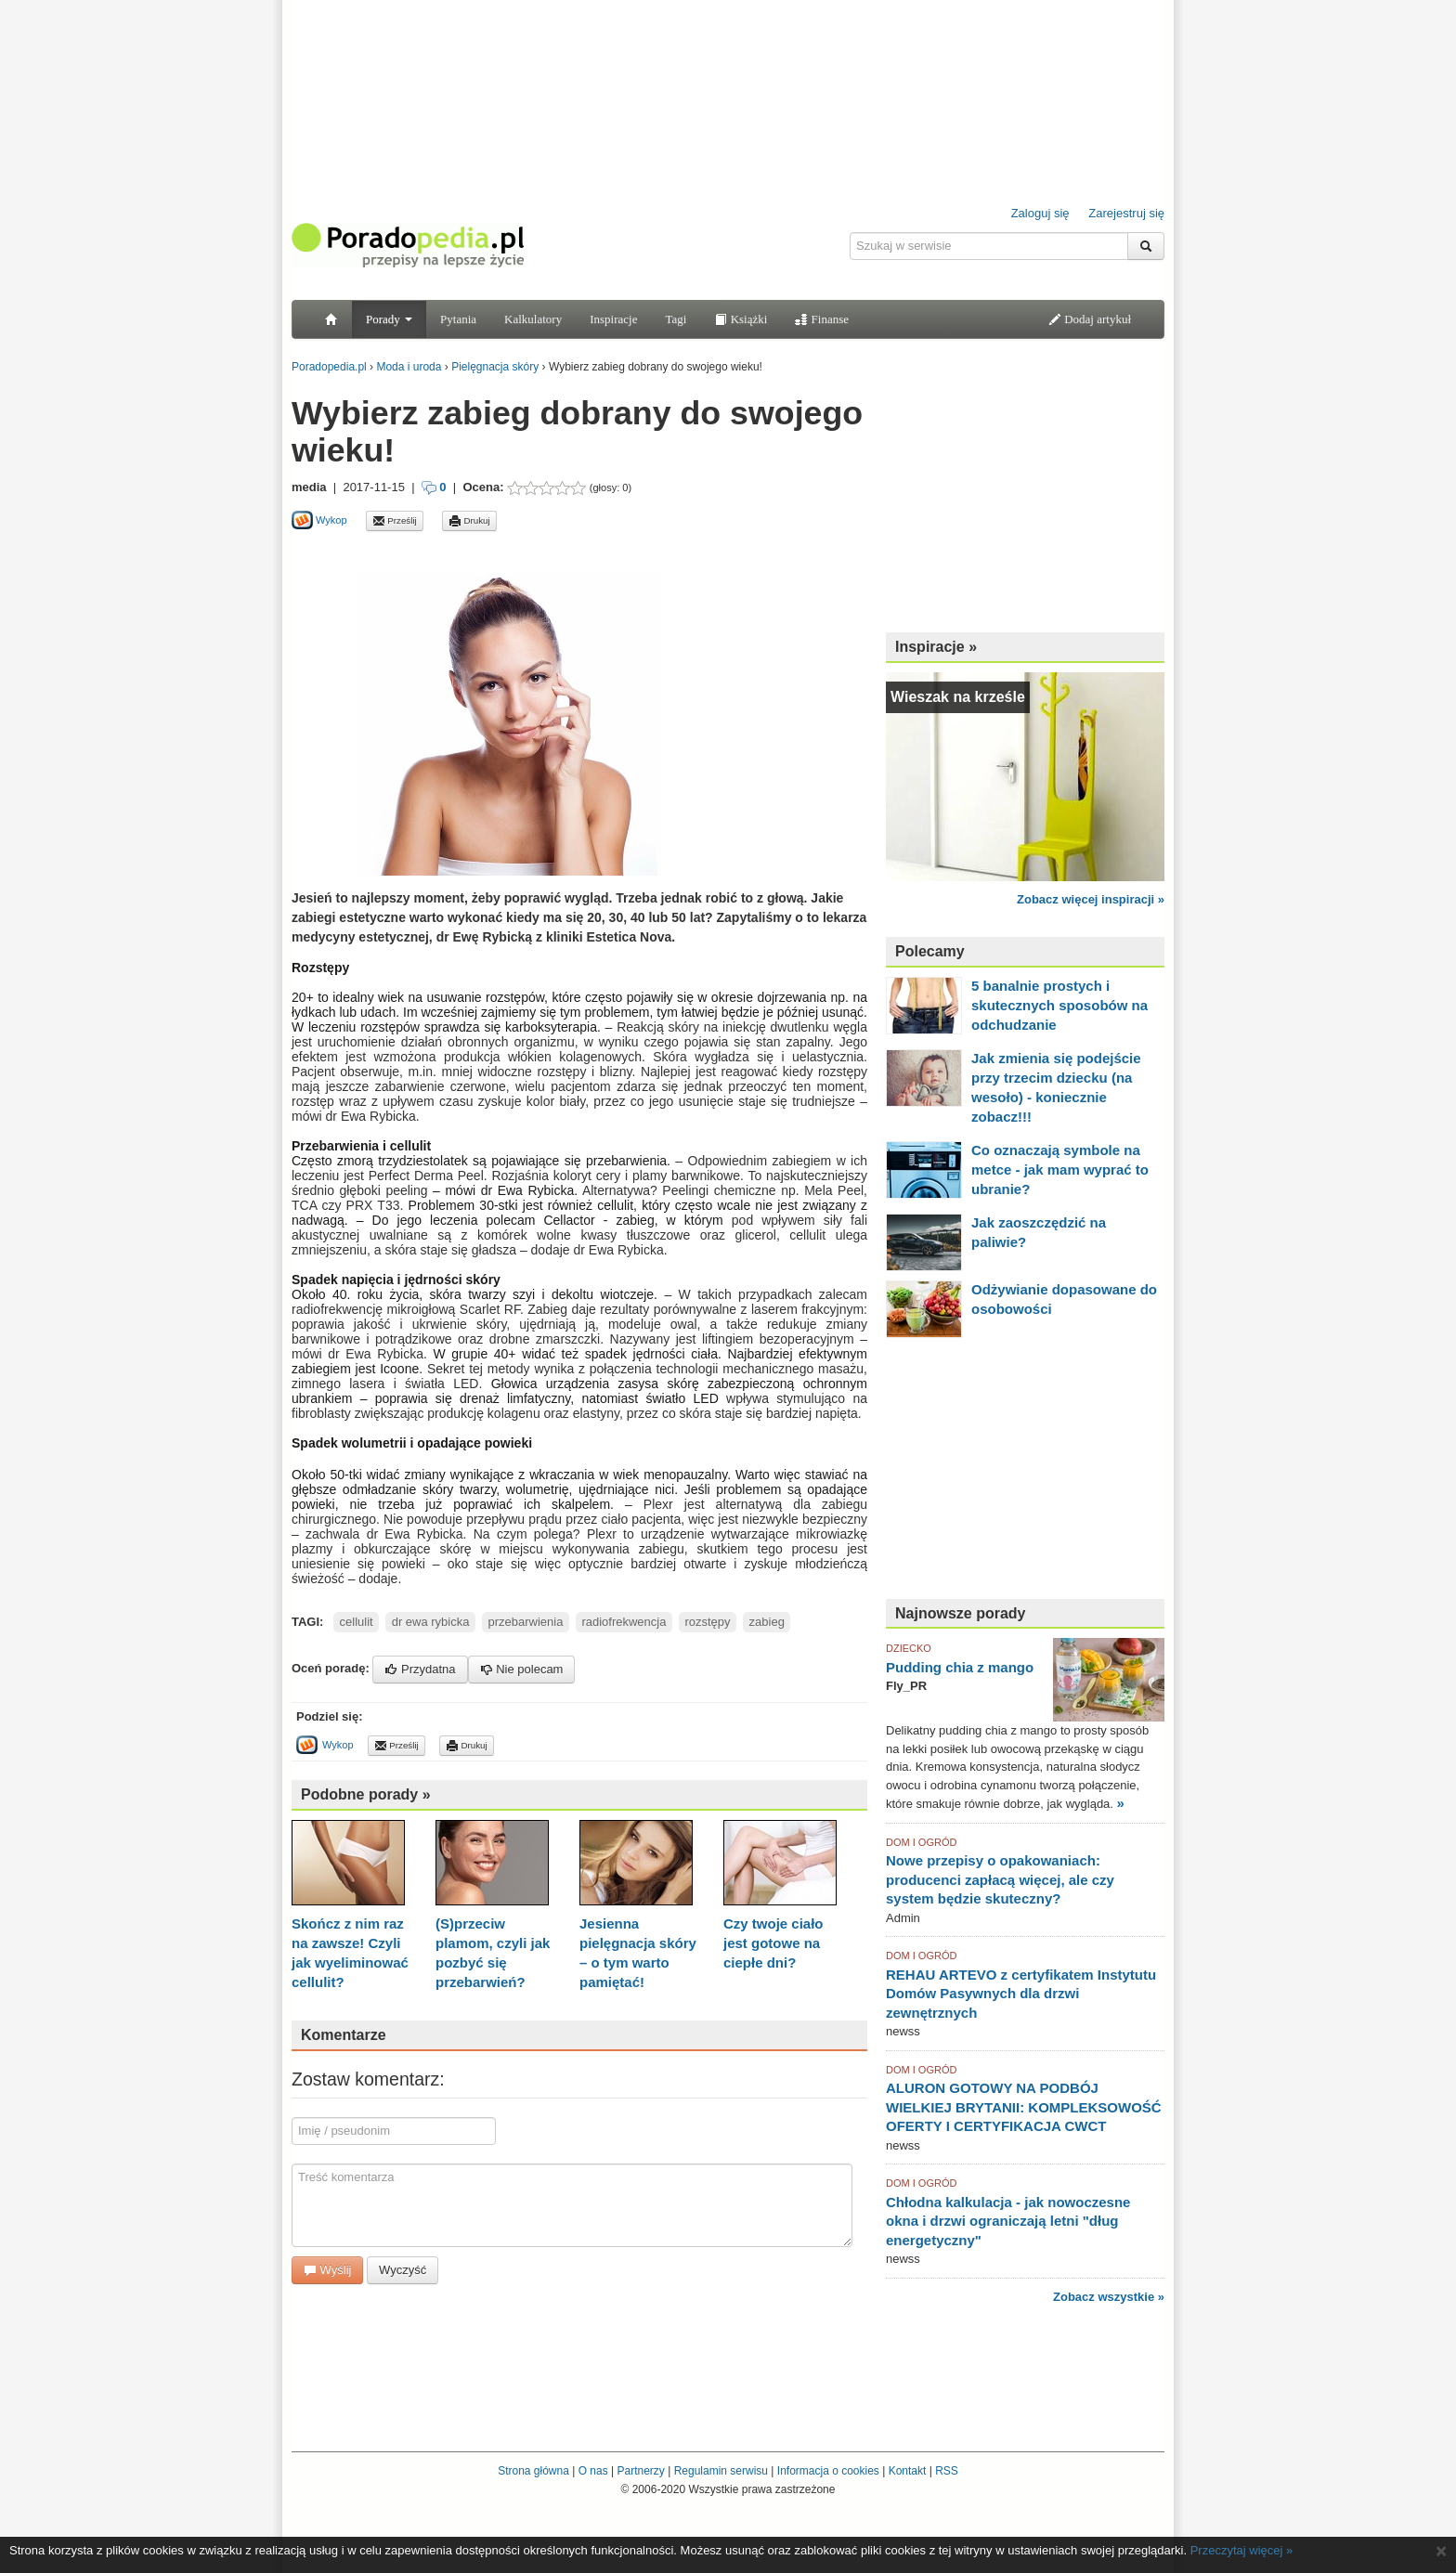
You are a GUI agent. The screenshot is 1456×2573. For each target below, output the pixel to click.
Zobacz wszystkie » (1108, 2297)
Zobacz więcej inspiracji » (1090, 899)
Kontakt (908, 2470)
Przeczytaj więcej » (1242, 2550)
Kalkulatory (533, 319)
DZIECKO (908, 1648)
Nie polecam (522, 1669)
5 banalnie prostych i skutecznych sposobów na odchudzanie (1059, 1005)
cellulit (356, 1622)
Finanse (822, 319)
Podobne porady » (366, 1794)
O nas (593, 2470)
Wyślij (327, 2270)
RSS (946, 2470)
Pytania (458, 319)
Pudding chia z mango (960, 1667)
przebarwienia (525, 1622)
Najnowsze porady (960, 1613)
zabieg (767, 1622)
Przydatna (419, 1669)
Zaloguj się (1040, 213)
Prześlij (394, 520)
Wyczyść (402, 2270)
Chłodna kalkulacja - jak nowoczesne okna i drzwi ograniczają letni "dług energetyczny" (1008, 2221)
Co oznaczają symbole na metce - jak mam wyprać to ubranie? (1060, 1169)
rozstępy (707, 1622)
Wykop (319, 520)
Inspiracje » (936, 647)
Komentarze (343, 2035)
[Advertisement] (509, 552)
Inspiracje (613, 319)
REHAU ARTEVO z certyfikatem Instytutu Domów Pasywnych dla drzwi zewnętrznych (1021, 1994)
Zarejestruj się (1126, 213)
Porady (389, 319)
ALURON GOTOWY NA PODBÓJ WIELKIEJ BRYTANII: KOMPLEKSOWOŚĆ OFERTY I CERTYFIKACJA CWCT (1024, 2107)
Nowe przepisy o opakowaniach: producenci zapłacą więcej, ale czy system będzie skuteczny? (1000, 1879)
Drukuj (469, 520)
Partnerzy (640, 2470)
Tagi (675, 319)
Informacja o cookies (828, 2470)
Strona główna (533, 2470)
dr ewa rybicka (431, 1622)
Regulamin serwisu (721, 2470)
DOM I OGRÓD (921, 1842)
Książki (740, 319)
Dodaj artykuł (1089, 319)
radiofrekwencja (623, 1622)
